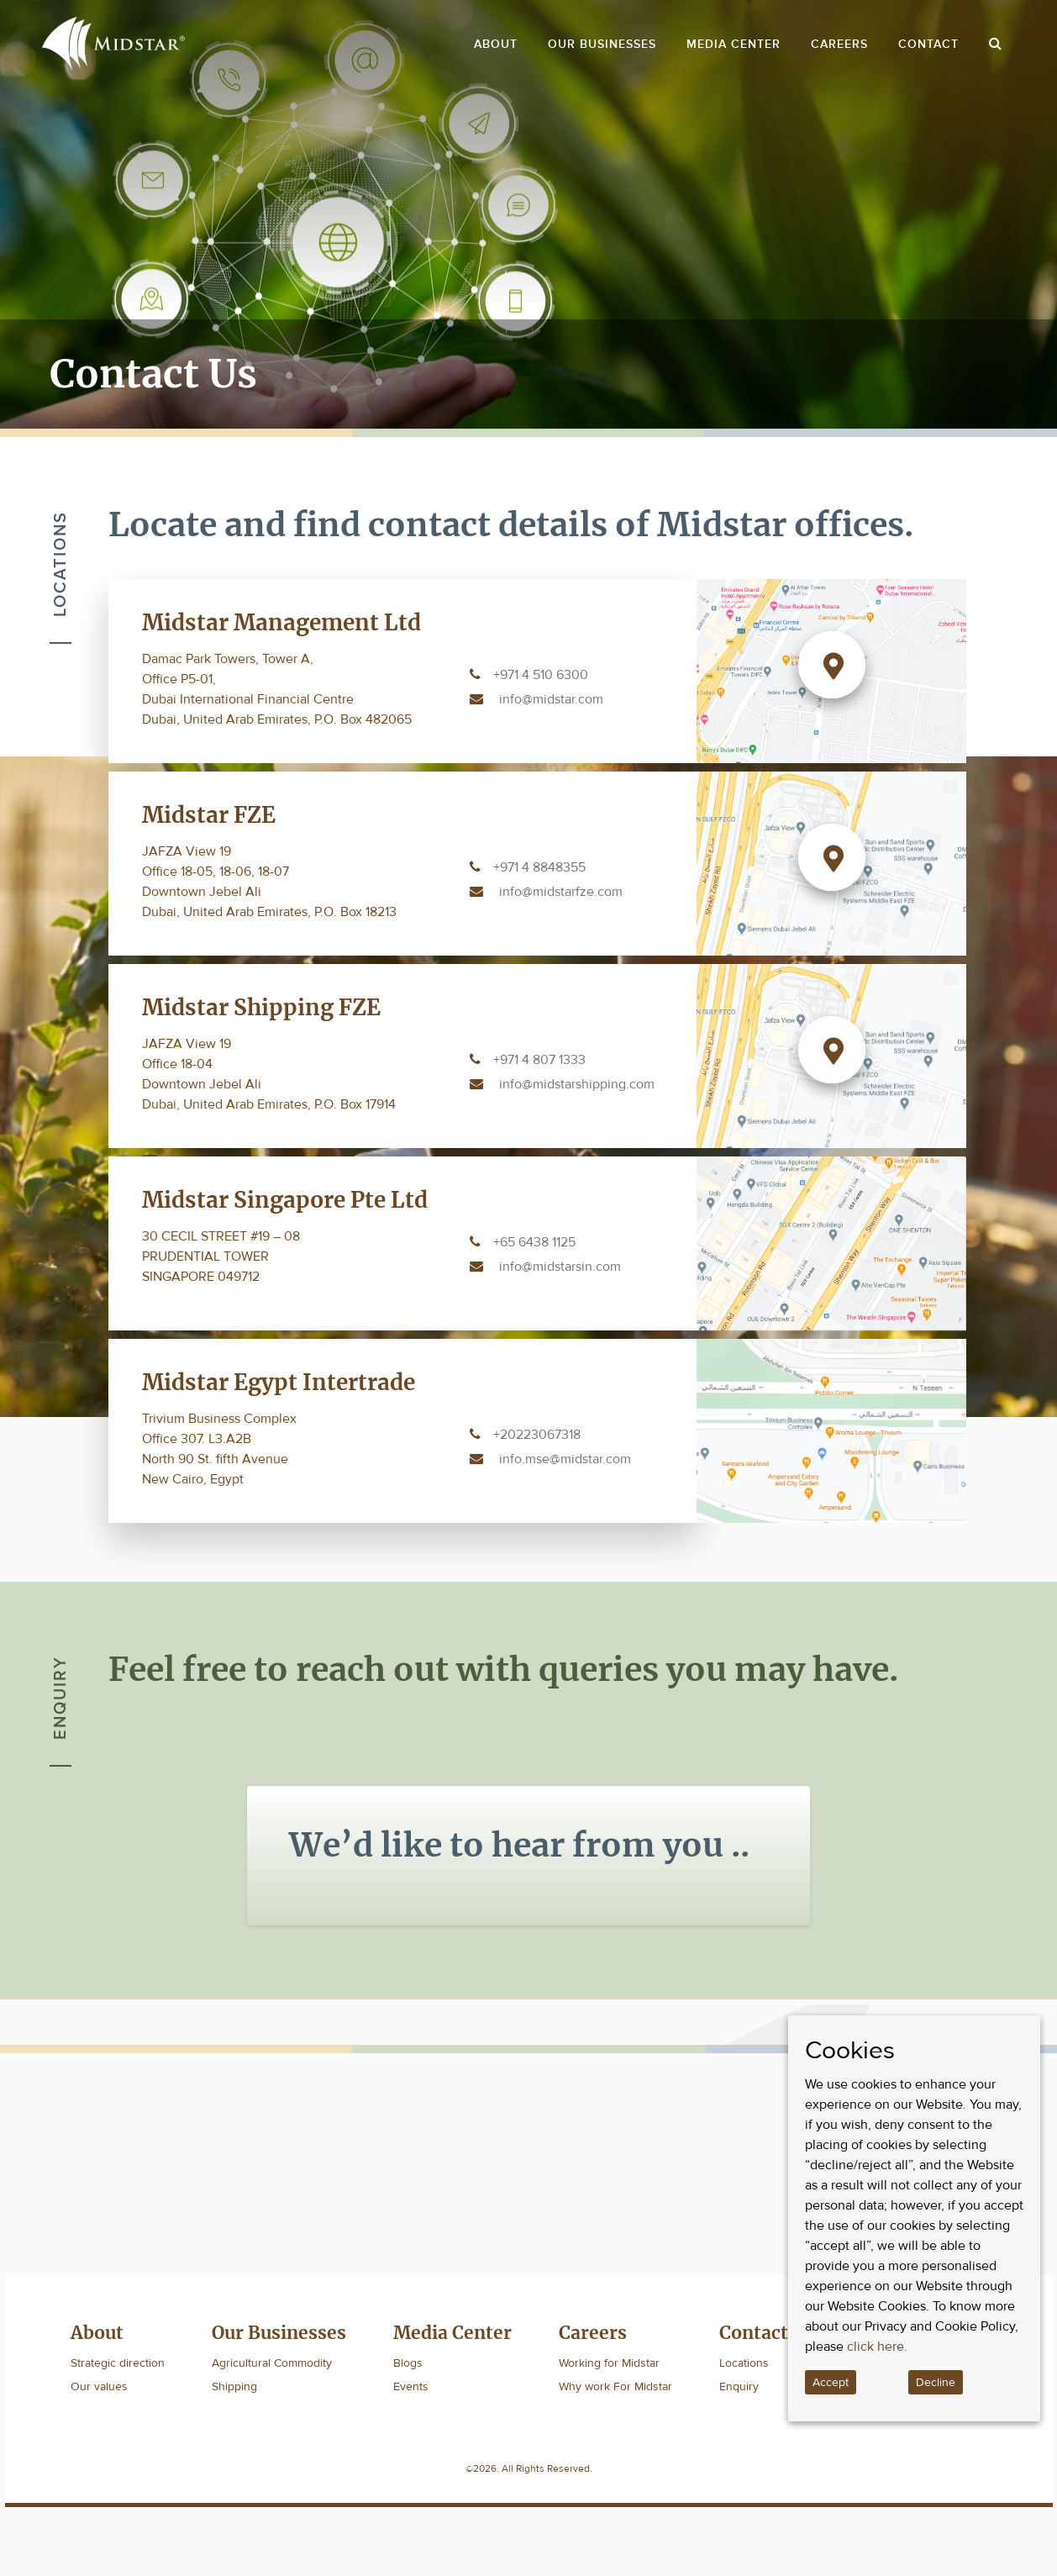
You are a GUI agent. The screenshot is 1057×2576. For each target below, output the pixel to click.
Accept (830, 2382)
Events (411, 2386)
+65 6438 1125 (534, 1242)
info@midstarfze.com (561, 891)
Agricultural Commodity (272, 2363)
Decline (935, 2382)
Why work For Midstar (615, 2386)
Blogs (408, 2363)
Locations (744, 2363)
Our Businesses (602, 44)
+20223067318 (537, 1434)
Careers (839, 44)
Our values (99, 2386)
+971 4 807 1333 (539, 1059)
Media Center (733, 44)
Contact (928, 44)
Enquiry (739, 2386)
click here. (877, 2346)
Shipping (234, 2386)
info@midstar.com (551, 699)
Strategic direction (118, 2363)
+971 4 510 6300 (540, 674)
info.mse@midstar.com (565, 1459)
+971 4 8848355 (539, 867)
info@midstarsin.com (560, 1266)
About (496, 44)
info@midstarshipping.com (577, 1084)
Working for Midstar (609, 2363)
